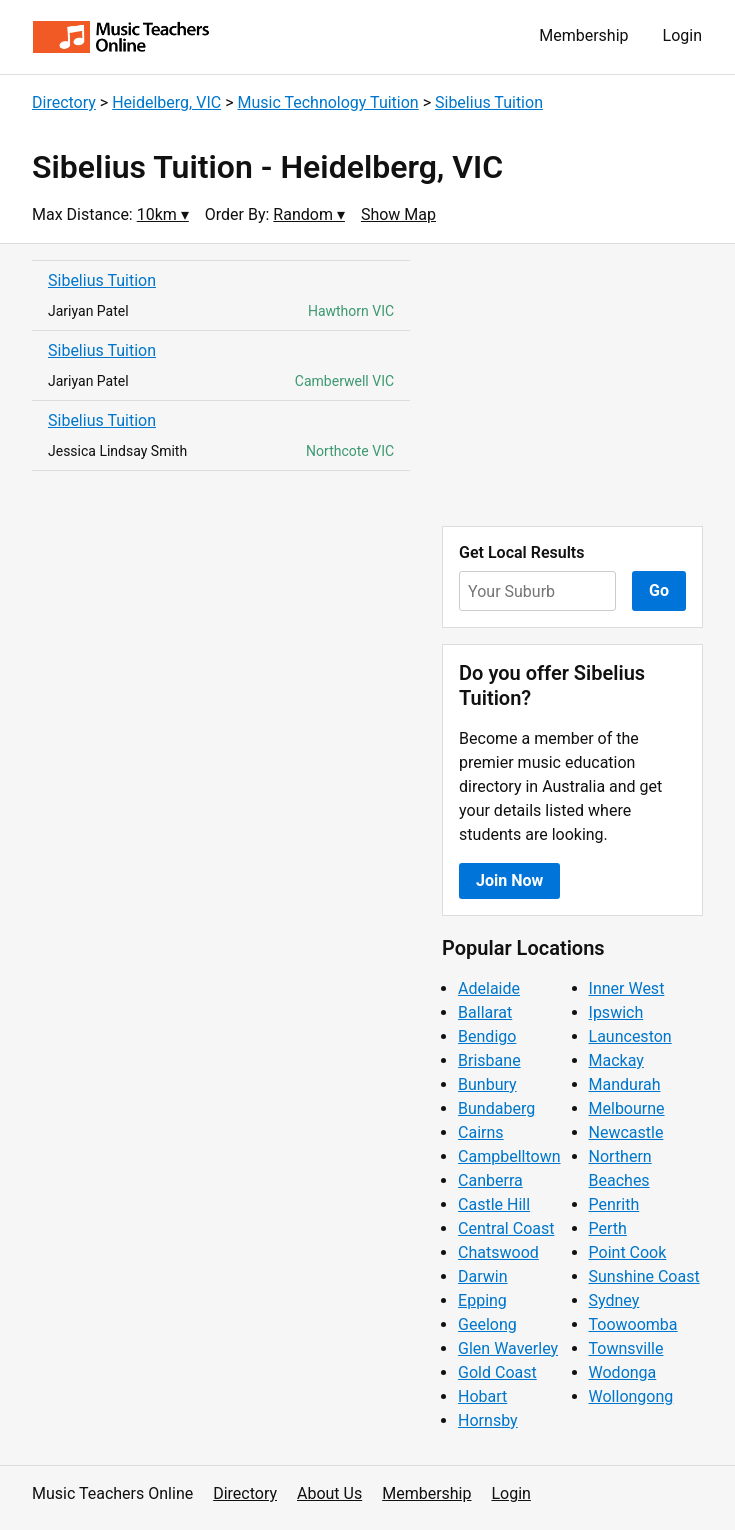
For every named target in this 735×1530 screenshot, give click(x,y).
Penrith (614, 1204)
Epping (482, 1300)
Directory (64, 102)
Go (659, 590)
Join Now (509, 880)
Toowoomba (633, 1324)
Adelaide (489, 988)
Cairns (481, 1132)
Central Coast (506, 1228)
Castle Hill (494, 1204)
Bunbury (487, 1084)
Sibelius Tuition (489, 102)
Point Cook (628, 1252)
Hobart (482, 1396)
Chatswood (498, 1252)
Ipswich (616, 1012)
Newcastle (626, 1132)
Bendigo (487, 1036)
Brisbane (489, 1060)
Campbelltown (509, 1156)
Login (682, 35)
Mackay (616, 1060)
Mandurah (625, 1084)
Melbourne (627, 1108)
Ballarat (485, 1012)
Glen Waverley (508, 1348)
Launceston (630, 1036)
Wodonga (623, 1372)
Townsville (626, 1348)
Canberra (490, 1180)
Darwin (483, 1276)
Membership (583, 35)
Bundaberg (496, 1108)
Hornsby (488, 1420)
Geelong (487, 1324)
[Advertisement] (572, 385)
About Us (329, 1493)
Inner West (627, 988)
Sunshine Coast (644, 1276)
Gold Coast (497, 1372)
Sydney (614, 1300)
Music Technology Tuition (327, 102)
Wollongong (631, 1396)
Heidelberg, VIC (166, 102)
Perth (608, 1228)
